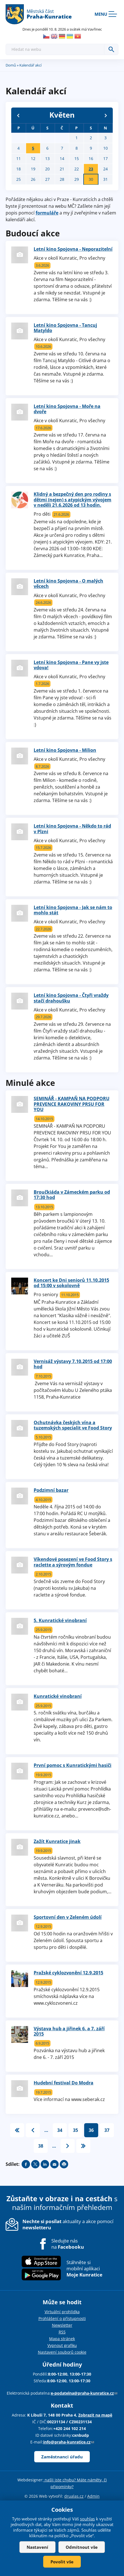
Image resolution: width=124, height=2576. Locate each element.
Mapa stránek (62, 2338)
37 (106, 2130)
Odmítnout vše (82, 2547)
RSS (62, 2332)
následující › (68, 2146)
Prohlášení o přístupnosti (62, 2318)
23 (91, 169)
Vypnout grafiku (62, 2345)
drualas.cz (74, 2496)
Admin (93, 2496)
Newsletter (62, 2325)
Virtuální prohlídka (62, 2311)
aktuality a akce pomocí (67, 2224)
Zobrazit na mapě (95, 2415)
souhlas (87, 2519)
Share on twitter (35, 2164)
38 (40, 2146)
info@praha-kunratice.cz (68, 2442)
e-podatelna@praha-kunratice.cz (84, 2393)
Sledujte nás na (67, 2244)
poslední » (83, 2146)
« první (17, 2130)
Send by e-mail (54, 2164)
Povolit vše (62, 2561)
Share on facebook (26, 2164)
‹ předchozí (33, 2130)
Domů (11, 65)
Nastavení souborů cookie (62, 2352)
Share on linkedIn (45, 2164)
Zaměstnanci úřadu (62, 2456)
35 (75, 2130)
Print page (64, 2164)
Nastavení (37, 2547)
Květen (62, 115)
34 (59, 2130)
